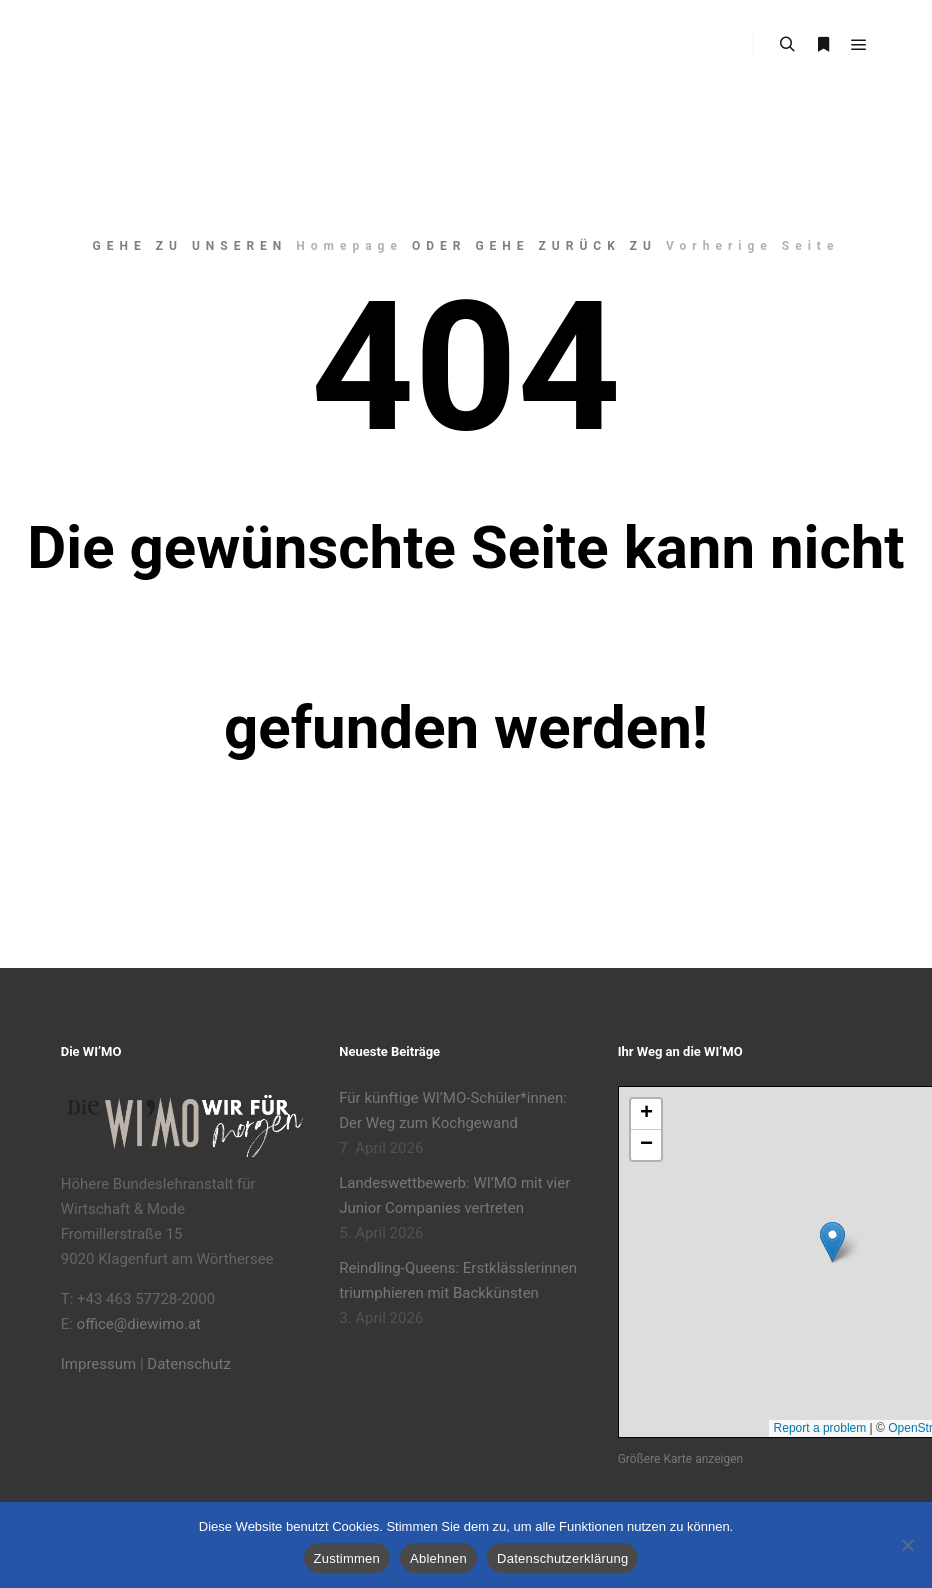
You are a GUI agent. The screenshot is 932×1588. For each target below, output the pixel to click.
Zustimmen (347, 1558)
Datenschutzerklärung (562, 1558)
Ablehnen (438, 1558)
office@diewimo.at (139, 1324)
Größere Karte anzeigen (680, 1459)
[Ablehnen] (907, 1545)
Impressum (98, 1364)
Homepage (349, 246)
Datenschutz (189, 1364)
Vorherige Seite (752, 246)
